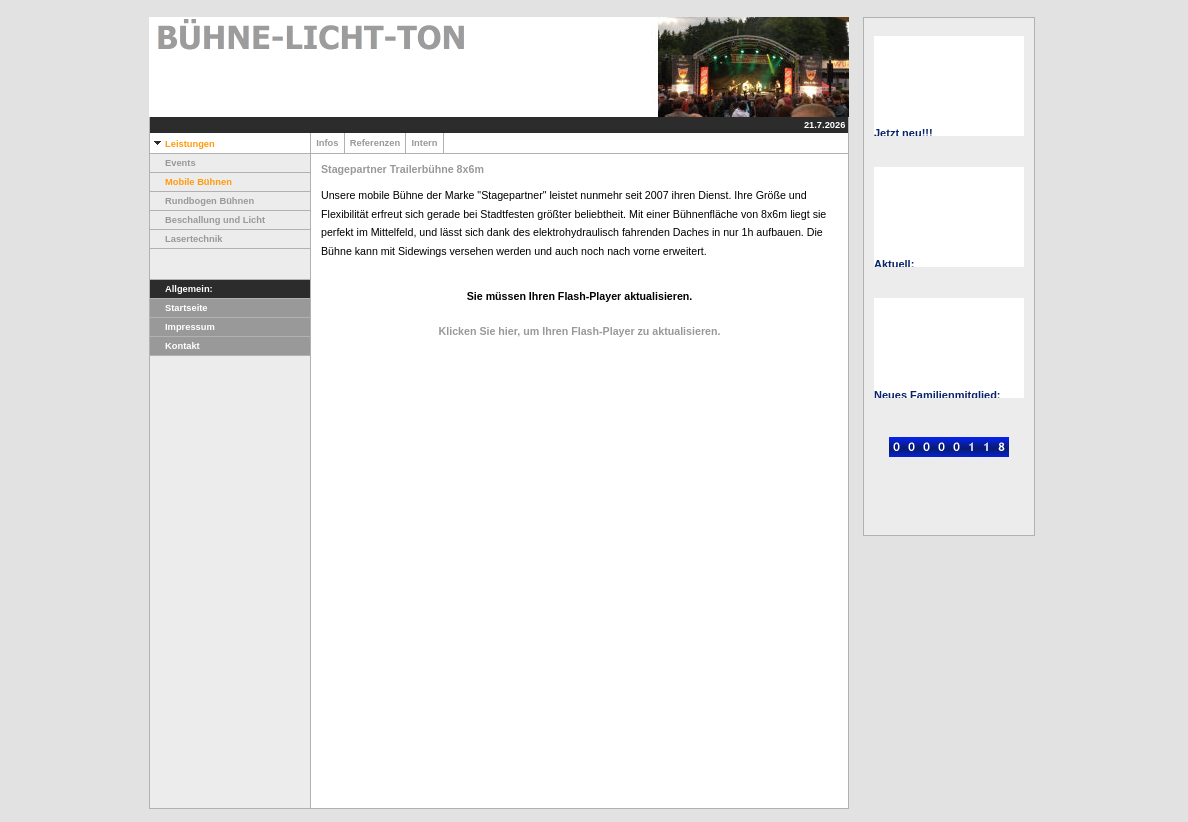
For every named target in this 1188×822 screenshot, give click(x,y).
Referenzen (375, 143)
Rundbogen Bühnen (202, 201)
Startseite (179, 308)
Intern (424, 143)
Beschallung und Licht (207, 220)
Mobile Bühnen (191, 182)
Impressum (182, 327)
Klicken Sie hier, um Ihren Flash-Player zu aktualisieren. (580, 331)
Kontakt (175, 346)
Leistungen (182, 144)
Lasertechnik (186, 239)
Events (173, 163)
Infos (327, 143)
